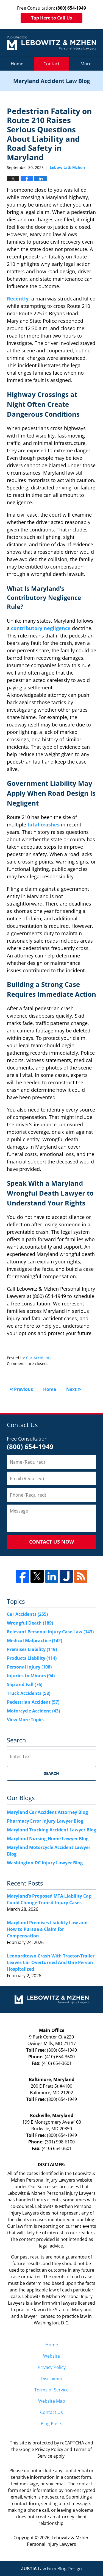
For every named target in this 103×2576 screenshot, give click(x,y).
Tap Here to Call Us (51, 18)
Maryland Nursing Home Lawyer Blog (47, 1839)
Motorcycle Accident (33, 1711)
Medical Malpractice (34, 1640)
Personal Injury (29, 1667)
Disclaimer (52, 2379)
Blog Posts (51, 2424)
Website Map (51, 2401)
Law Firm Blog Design (51, 2569)
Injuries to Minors (31, 1676)
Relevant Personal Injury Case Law (50, 1632)
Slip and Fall (24, 1684)
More (85, 64)
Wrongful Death (30, 1623)
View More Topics (25, 1720)
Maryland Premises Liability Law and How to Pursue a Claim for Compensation (47, 1929)
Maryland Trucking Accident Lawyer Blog (51, 1830)
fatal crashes (43, 824)
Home (17, 64)
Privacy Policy (52, 2367)
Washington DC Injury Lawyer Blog (45, 1863)
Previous (21, 1389)
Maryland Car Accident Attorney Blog (47, 1812)
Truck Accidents (28, 1693)
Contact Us (51, 2412)
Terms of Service (51, 2390)
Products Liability (32, 1658)
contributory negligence (41, 628)
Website (51, 2356)
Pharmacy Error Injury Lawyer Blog (45, 1821)
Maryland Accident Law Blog (51, 43)
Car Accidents (38, 1357)
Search (51, 1773)
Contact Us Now (51, 1541)
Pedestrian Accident (33, 1702)
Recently (18, 298)
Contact (51, 64)
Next (73, 1389)
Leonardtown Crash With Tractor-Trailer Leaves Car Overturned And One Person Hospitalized (50, 1962)
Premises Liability (32, 1649)
